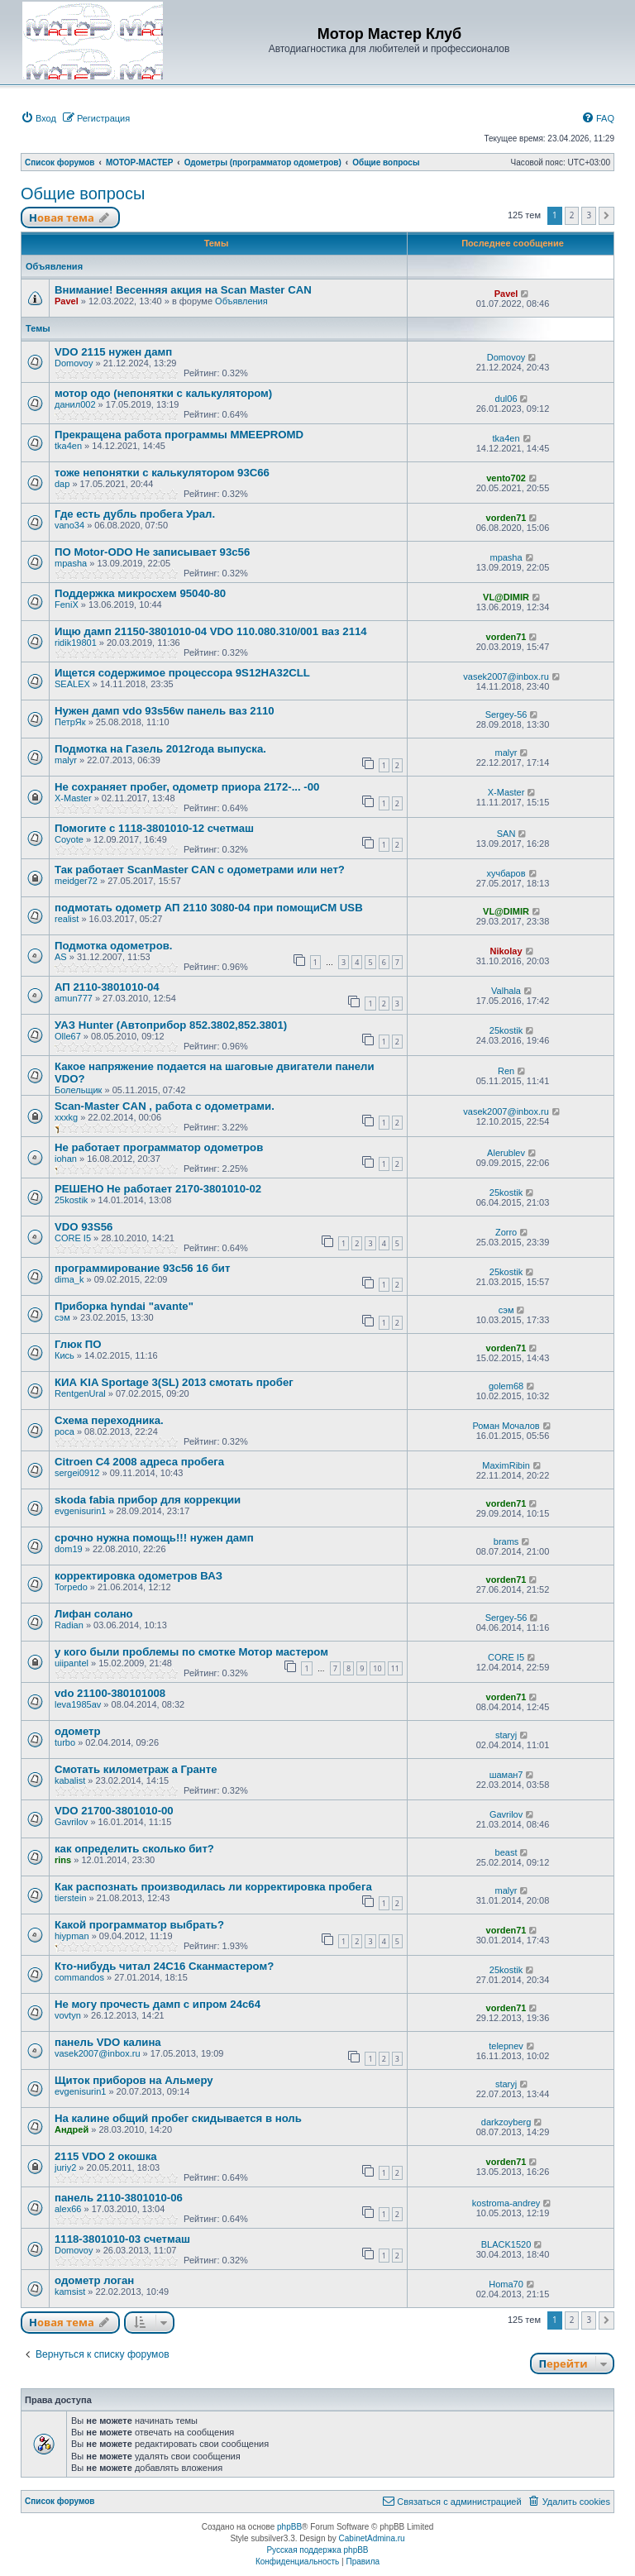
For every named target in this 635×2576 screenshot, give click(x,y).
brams (506, 1541)
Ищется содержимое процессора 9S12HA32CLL (182, 673)
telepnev (506, 2046)
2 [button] (572, 215)
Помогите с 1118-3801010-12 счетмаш (154, 828)
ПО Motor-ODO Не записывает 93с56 (152, 552)
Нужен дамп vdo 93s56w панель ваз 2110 (165, 711)
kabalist (70, 1780)
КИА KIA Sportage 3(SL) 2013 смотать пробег (174, 1382)
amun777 (74, 998)
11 (395, 1668)
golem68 (506, 1386)
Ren (506, 1071)
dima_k (69, 1279)
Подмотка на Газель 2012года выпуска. (160, 749)
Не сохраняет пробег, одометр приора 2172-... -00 (187, 787)
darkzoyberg (506, 2122)
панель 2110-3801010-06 (119, 2197)
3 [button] (588, 215)
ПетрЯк (70, 722)
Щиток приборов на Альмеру (134, 2080)
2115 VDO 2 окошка (106, 2156)
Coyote (69, 839)
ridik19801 (76, 643)
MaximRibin (505, 1465)
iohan (66, 1159)
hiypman (72, 1936)
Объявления (241, 301)
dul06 (506, 399)
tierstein (71, 1898)
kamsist (70, 2291)
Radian (69, 1625)
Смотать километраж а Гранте (136, 1769)
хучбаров (506, 873)
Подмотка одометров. (114, 945)
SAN (506, 834)
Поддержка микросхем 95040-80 (140, 593)
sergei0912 (77, 1473)
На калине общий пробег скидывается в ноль (178, 2118)
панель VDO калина (108, 2042)
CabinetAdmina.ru (372, 2538)
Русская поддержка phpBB (317, 2549)
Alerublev (506, 1153)
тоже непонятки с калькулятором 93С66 (162, 472)
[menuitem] (38, 118)
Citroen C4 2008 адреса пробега (139, 1461)
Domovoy (74, 363)
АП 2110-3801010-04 (107, 987)
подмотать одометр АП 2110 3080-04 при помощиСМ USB (209, 907)
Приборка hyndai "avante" (124, 1306)
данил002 (75, 404)
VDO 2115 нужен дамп (113, 352)
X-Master (73, 798)
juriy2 (65, 2167)
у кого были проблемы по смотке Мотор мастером (191, 1652)
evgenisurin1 (80, 1511)
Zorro (506, 1232)
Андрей (71, 2129)
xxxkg (66, 1117)
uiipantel (71, 1663)
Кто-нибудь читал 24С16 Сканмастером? (164, 1966)
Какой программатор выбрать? (139, 1925)
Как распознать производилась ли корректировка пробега (213, 1887)
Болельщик (78, 1090)
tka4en (68, 446)
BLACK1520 (506, 2244)
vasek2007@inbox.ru (506, 676)
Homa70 (506, 2284)
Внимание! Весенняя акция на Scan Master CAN (183, 290)
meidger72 (76, 881)
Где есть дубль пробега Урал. (135, 514)
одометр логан (94, 2280)
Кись (64, 1355)
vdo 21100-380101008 (110, 1693)
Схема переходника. (109, 1420)
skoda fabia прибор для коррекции (148, 1500)
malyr (66, 760)
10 (377, 1668)
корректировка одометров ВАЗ (138, 1576)
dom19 (69, 1549)
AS (61, 957)
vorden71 (506, 518)
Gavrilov (71, 1822)
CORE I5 (73, 1238)
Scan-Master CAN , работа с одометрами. (165, 1106)
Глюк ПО (78, 1344)
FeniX (67, 604)
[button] (606, 216)
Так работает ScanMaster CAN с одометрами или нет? (200, 869)
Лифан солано (94, 1614)
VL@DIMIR (506, 597)
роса (64, 1431)
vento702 (506, 478)
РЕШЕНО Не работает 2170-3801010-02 (158, 1189)
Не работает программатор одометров (159, 1147)
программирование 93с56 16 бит (142, 1268)
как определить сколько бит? (134, 1848)
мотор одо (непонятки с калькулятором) (163, 393)
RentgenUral (80, 1393)
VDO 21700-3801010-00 (114, 1810)
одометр (78, 1731)
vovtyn (68, 2015)
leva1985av (78, 1704)
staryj (506, 1735)
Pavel (67, 301)
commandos (79, 1977)
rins (63, 1860)
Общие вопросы (83, 193)
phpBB (289, 2526)
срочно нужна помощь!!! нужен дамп (154, 1538)
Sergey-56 (506, 714)
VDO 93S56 (83, 1227)
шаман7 (506, 1775)
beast (506, 1852)
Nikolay (505, 951)
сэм (62, 1317)
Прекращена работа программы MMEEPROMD (179, 434)
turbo (65, 1742)
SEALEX (72, 684)
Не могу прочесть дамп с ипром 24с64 (157, 2004)
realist (67, 919)
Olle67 (68, 1036)
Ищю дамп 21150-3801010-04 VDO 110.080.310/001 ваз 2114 (211, 631)
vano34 (69, 525)
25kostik (506, 1030)
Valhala (506, 991)
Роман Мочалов (505, 1426)
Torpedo (71, 1587)
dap (62, 484)
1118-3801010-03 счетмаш (122, 2239)
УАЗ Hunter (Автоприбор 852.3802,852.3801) (171, 1025)
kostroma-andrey (506, 2203)
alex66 (68, 2209)
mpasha (71, 563)
